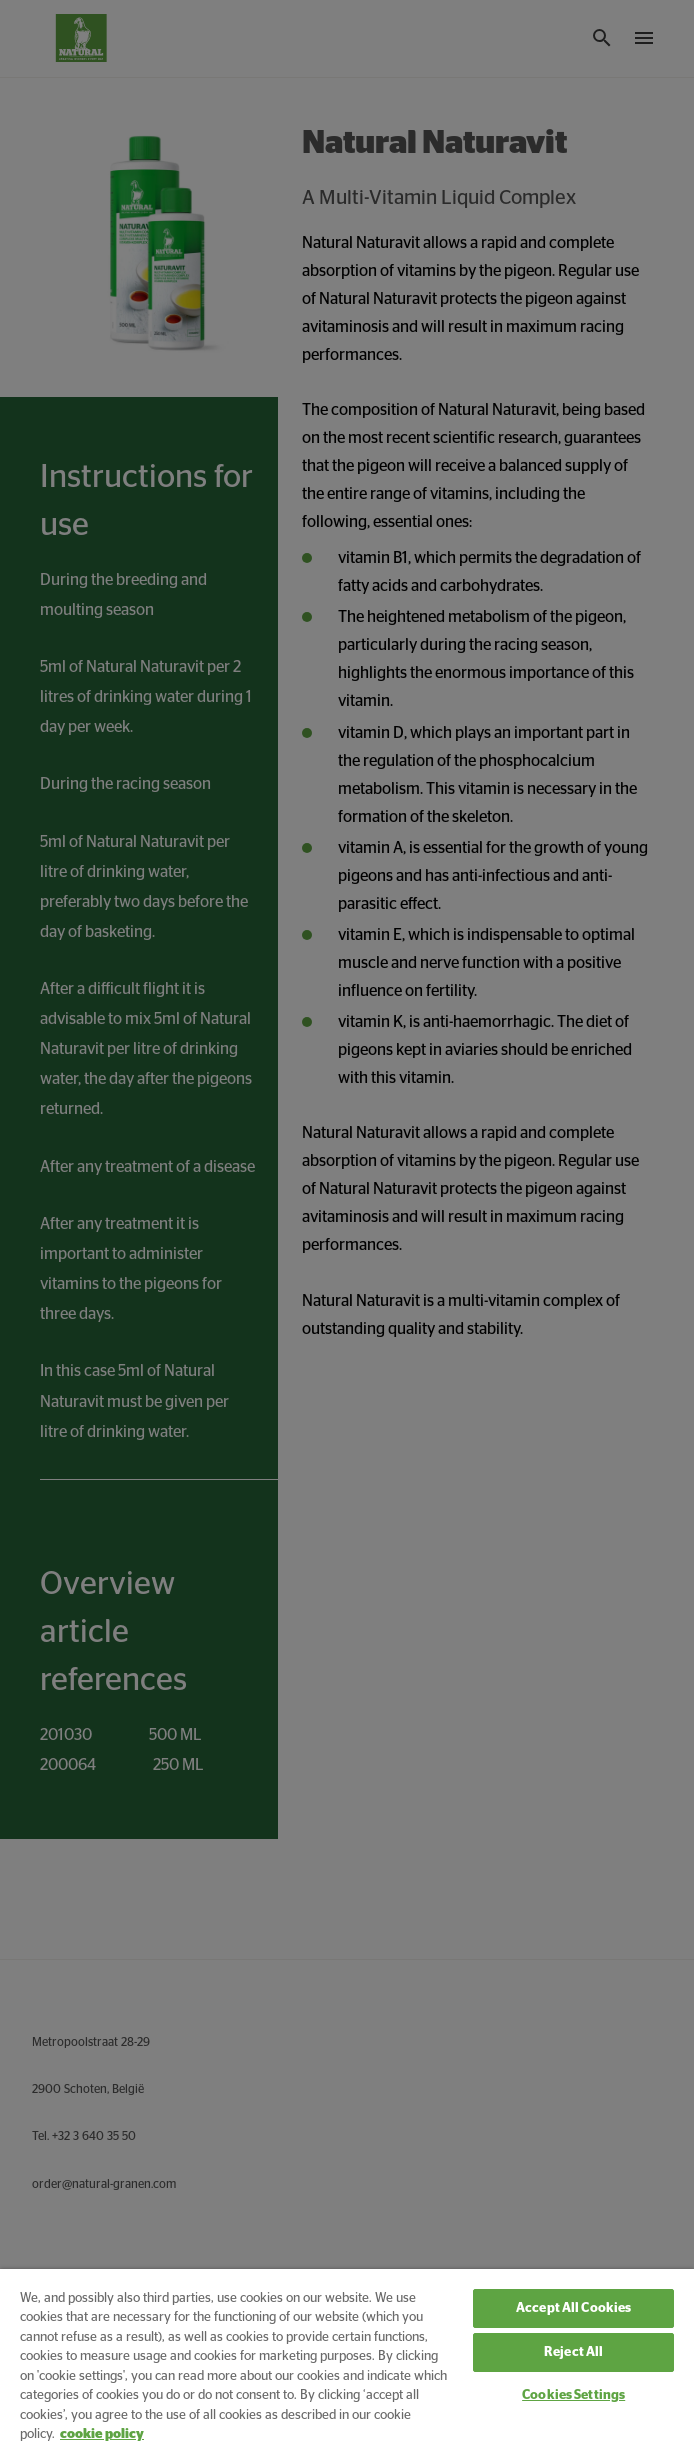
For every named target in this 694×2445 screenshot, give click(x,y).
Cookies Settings (573, 2395)
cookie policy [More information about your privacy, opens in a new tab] (102, 2434)
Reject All (573, 2352)
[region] (347, 2357)
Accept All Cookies (573, 2308)
